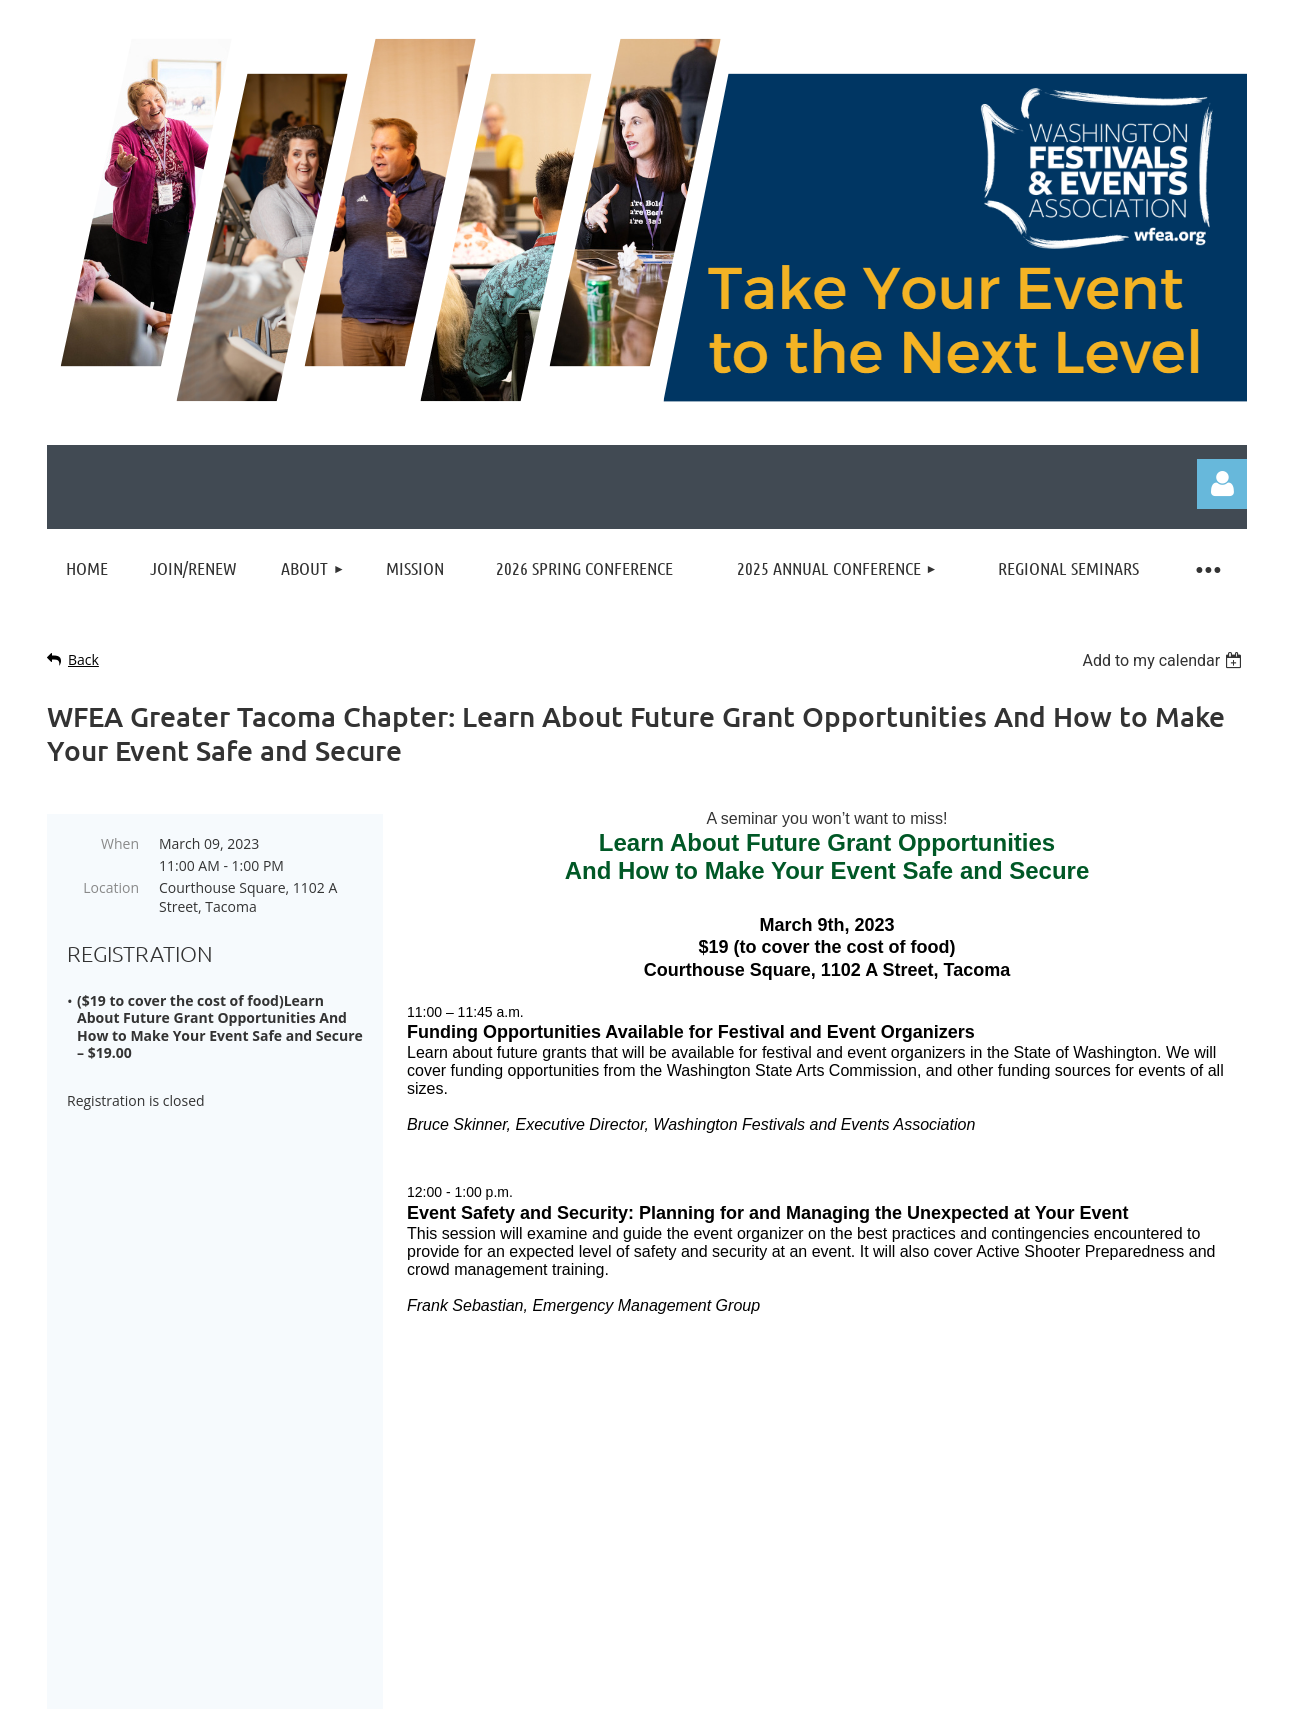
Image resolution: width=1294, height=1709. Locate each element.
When (120, 843)
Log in (1222, 484)
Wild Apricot (1032, 1684)
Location (111, 887)
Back (83, 659)
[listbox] (1164, 660)
